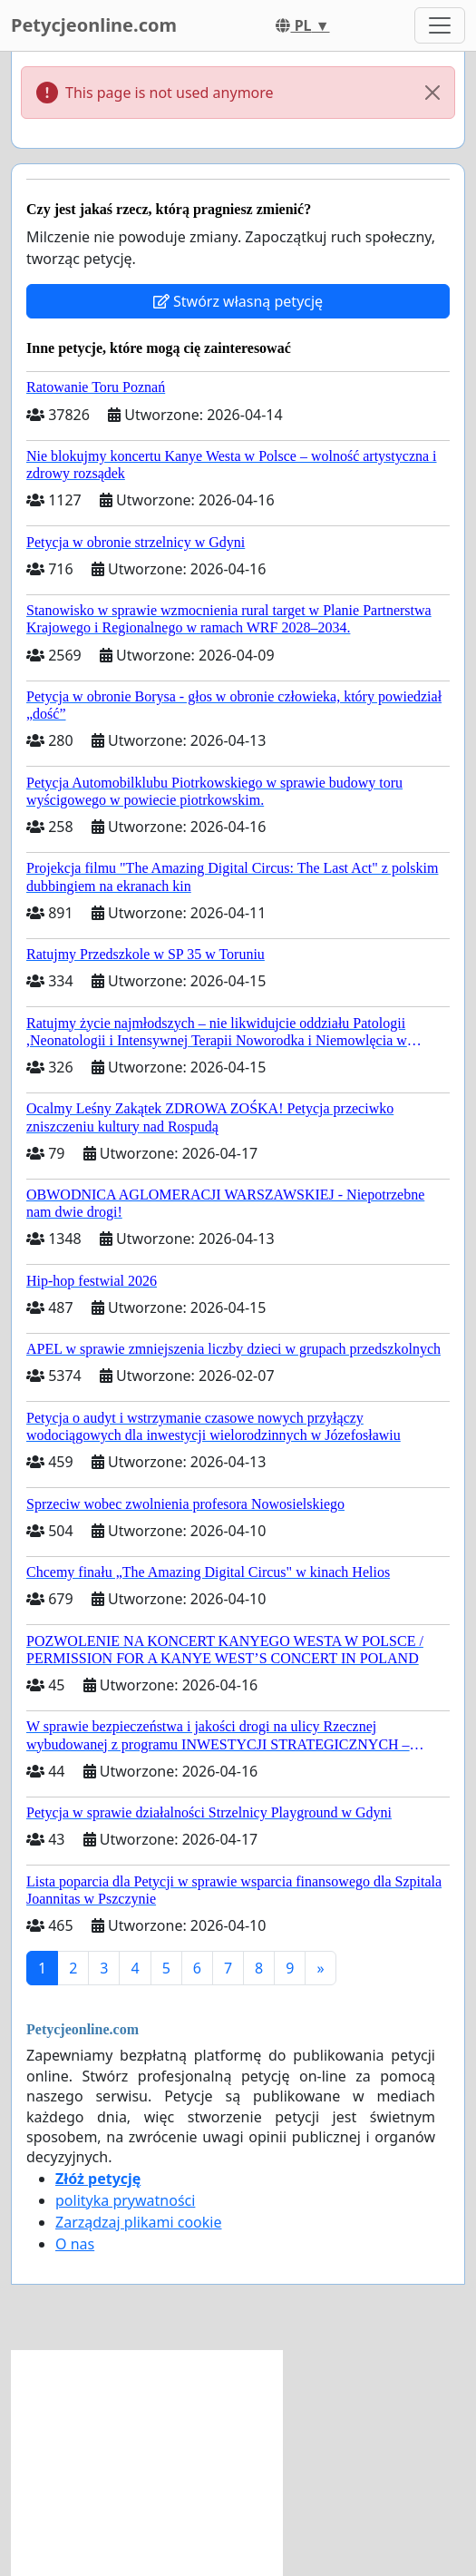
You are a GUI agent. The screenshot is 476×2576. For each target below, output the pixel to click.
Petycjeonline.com (94, 25)
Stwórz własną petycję (238, 301)
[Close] (432, 92)
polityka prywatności (125, 2200)
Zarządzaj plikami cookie (138, 2222)
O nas (74, 2244)
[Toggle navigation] (439, 25)
